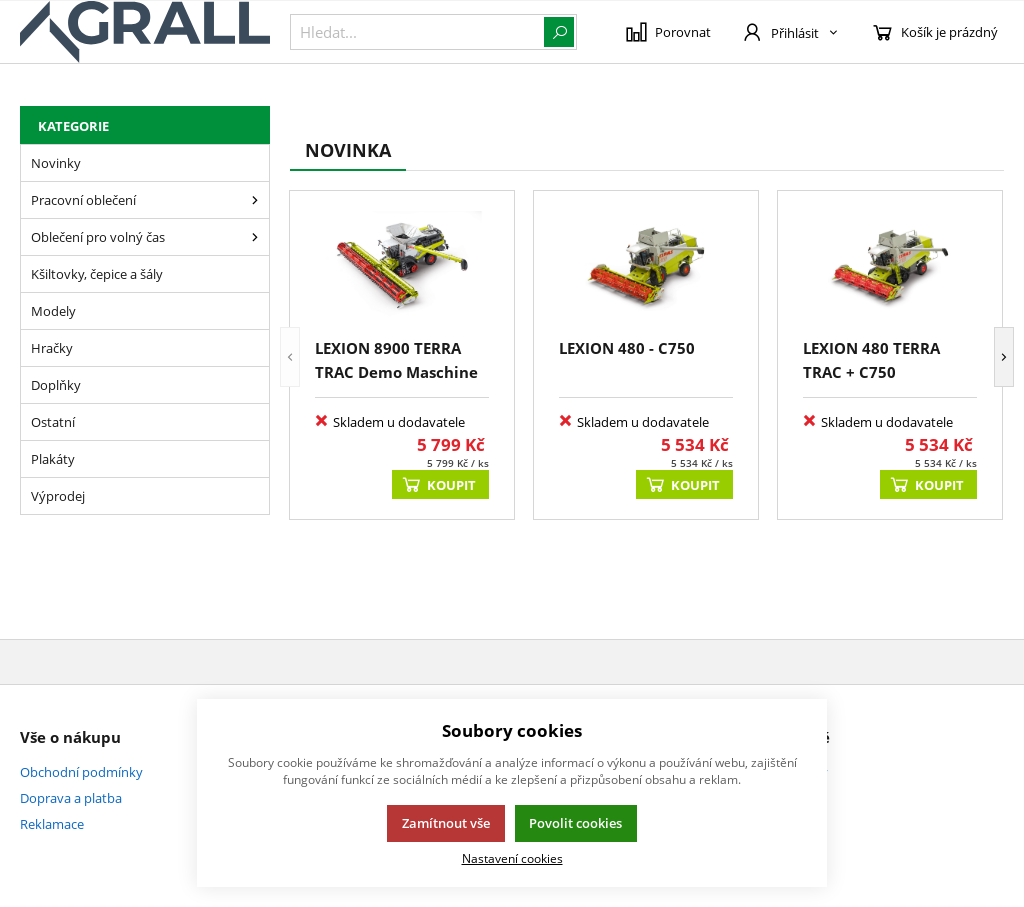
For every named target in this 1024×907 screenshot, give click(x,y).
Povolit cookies (575, 823)
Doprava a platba (71, 798)
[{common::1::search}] (433, 32)
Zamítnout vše (446, 823)
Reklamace (52, 824)
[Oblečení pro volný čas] (255, 237)
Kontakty (800, 772)
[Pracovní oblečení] (255, 200)
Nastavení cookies (512, 858)
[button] (290, 356)
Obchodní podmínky (81, 772)
